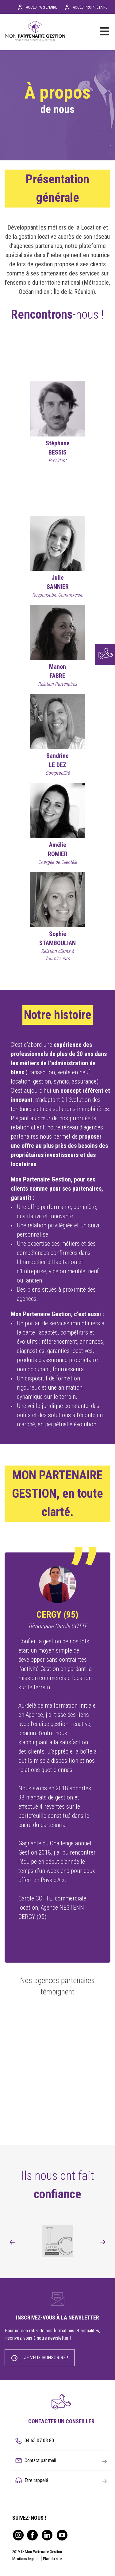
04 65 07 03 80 (39, 2440)
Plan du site (52, 2558)
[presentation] (12, 2242)
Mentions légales (25, 2558)
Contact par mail (66, 2461)
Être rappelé (66, 2480)
